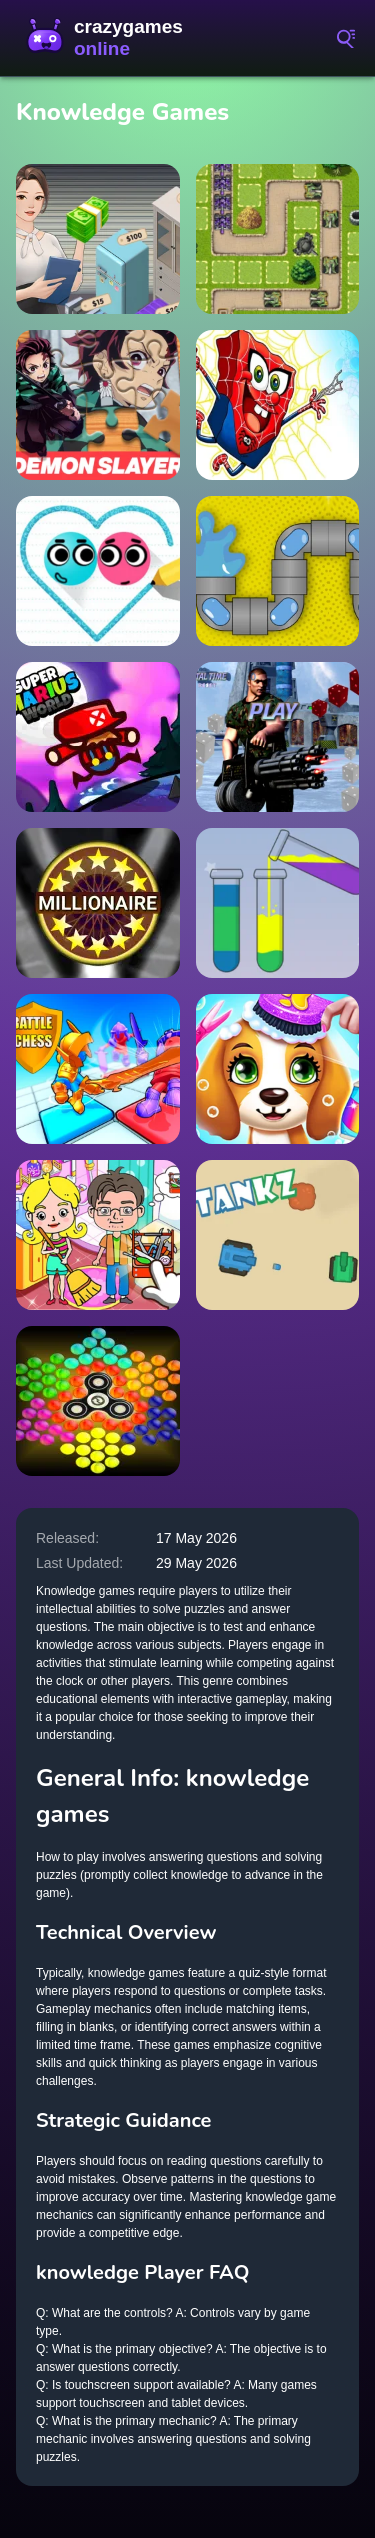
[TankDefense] (278, 239)
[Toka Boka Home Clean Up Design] (98, 1235)
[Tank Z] (278, 1235)
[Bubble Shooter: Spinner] (98, 1401)
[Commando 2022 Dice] (278, 737)
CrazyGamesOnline (110, 38)
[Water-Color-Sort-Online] (278, 903)
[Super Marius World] (98, 737)
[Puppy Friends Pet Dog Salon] (278, 1069)
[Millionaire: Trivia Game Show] (98, 903)
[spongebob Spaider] (278, 405)
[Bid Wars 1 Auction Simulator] (98, 239)
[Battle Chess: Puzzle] (98, 1069)
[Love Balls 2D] (98, 571)
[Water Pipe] (278, 571)
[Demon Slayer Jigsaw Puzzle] (98, 405)
